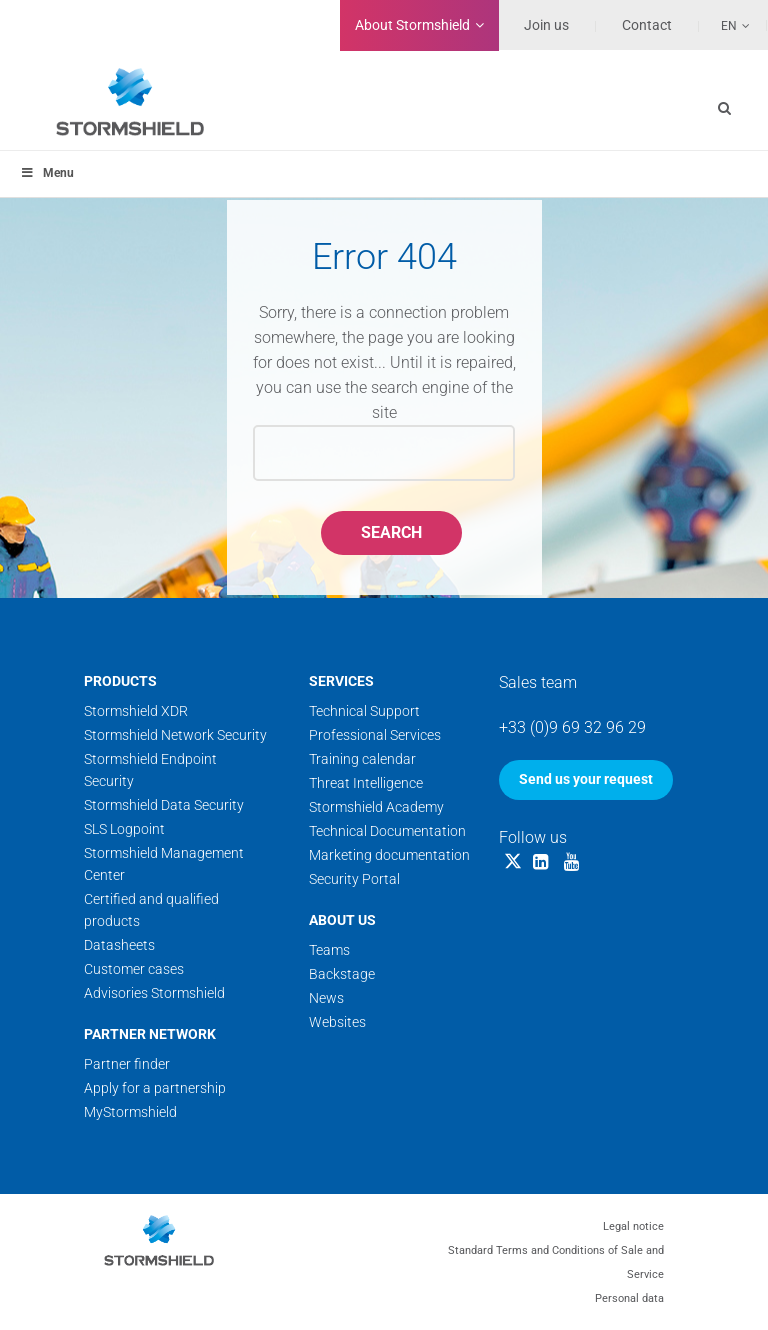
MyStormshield (130, 1112)
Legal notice (633, 1226)
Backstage (342, 974)
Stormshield (412, 25)
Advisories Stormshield (154, 993)
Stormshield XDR (136, 711)
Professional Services (375, 735)
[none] (725, 25)
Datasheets (119, 945)
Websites (337, 1022)
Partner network (150, 1034)
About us (342, 920)
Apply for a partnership (155, 1088)
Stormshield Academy (376, 807)
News (326, 998)
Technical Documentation (387, 831)
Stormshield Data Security (164, 805)
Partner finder (127, 1064)
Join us (546, 25)
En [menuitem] (729, 26)
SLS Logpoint (124, 829)
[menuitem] (725, 25)
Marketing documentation (389, 855)
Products (120, 681)
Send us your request (586, 779)
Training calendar (362, 759)
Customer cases (134, 969)
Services (341, 681)
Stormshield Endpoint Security (150, 770)
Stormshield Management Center (164, 864)
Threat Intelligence (366, 783)
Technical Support (364, 711)
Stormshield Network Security (175, 735)
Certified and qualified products (151, 910)
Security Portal (354, 879)
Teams (329, 950)
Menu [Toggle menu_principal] (47, 173)
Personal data (629, 1298)
